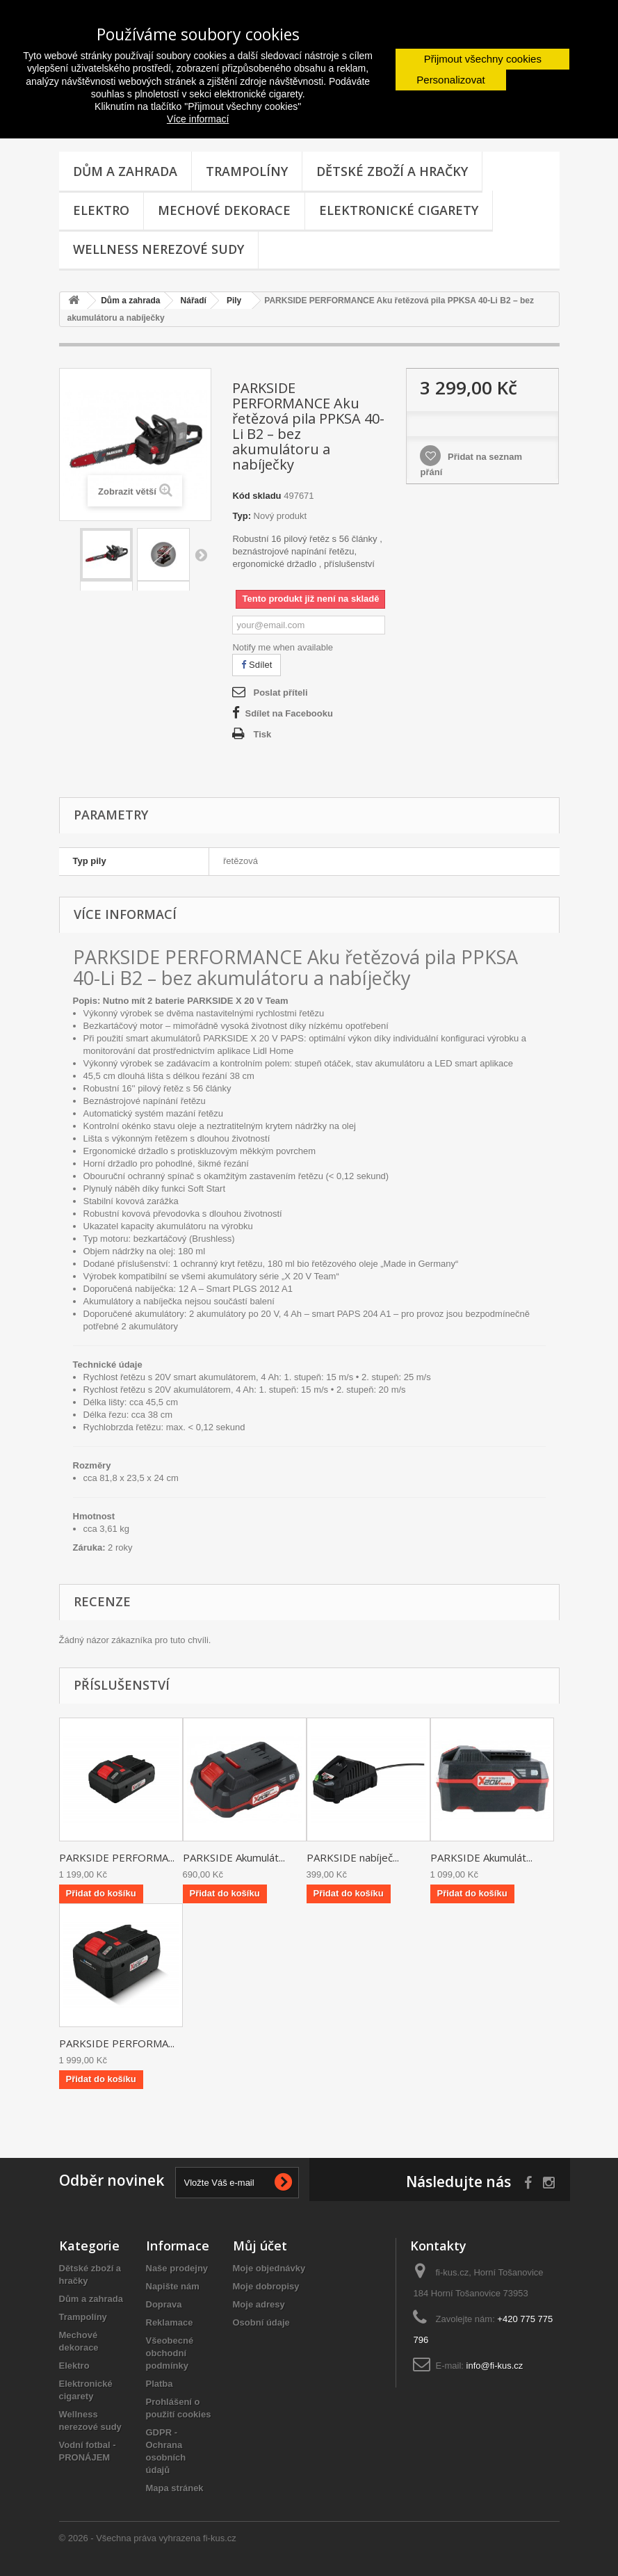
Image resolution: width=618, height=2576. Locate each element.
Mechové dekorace (224, 210)
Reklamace (169, 2322)
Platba (159, 2383)
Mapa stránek (175, 2488)
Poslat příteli (280, 692)
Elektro (101, 210)
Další (201, 554)
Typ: (241, 516)
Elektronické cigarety (398, 210)
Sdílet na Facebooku (288, 713)
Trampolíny (247, 171)
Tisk (262, 734)
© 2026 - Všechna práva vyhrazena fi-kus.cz (147, 2538)
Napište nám (173, 2286)
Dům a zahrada (125, 171)
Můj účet (260, 2245)
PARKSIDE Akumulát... (234, 1857)
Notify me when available (282, 647)
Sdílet (256, 664)
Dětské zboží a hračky (392, 171)
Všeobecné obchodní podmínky (170, 2353)
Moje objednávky (269, 2268)
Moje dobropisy (266, 2286)
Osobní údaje (261, 2322)
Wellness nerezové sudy (158, 249)
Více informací (198, 119)
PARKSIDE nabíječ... (353, 1857)
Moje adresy (259, 2304)
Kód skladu (256, 495)
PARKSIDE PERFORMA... (116, 1857)
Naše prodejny (177, 2268)
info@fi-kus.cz (494, 2365)
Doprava (164, 2304)
